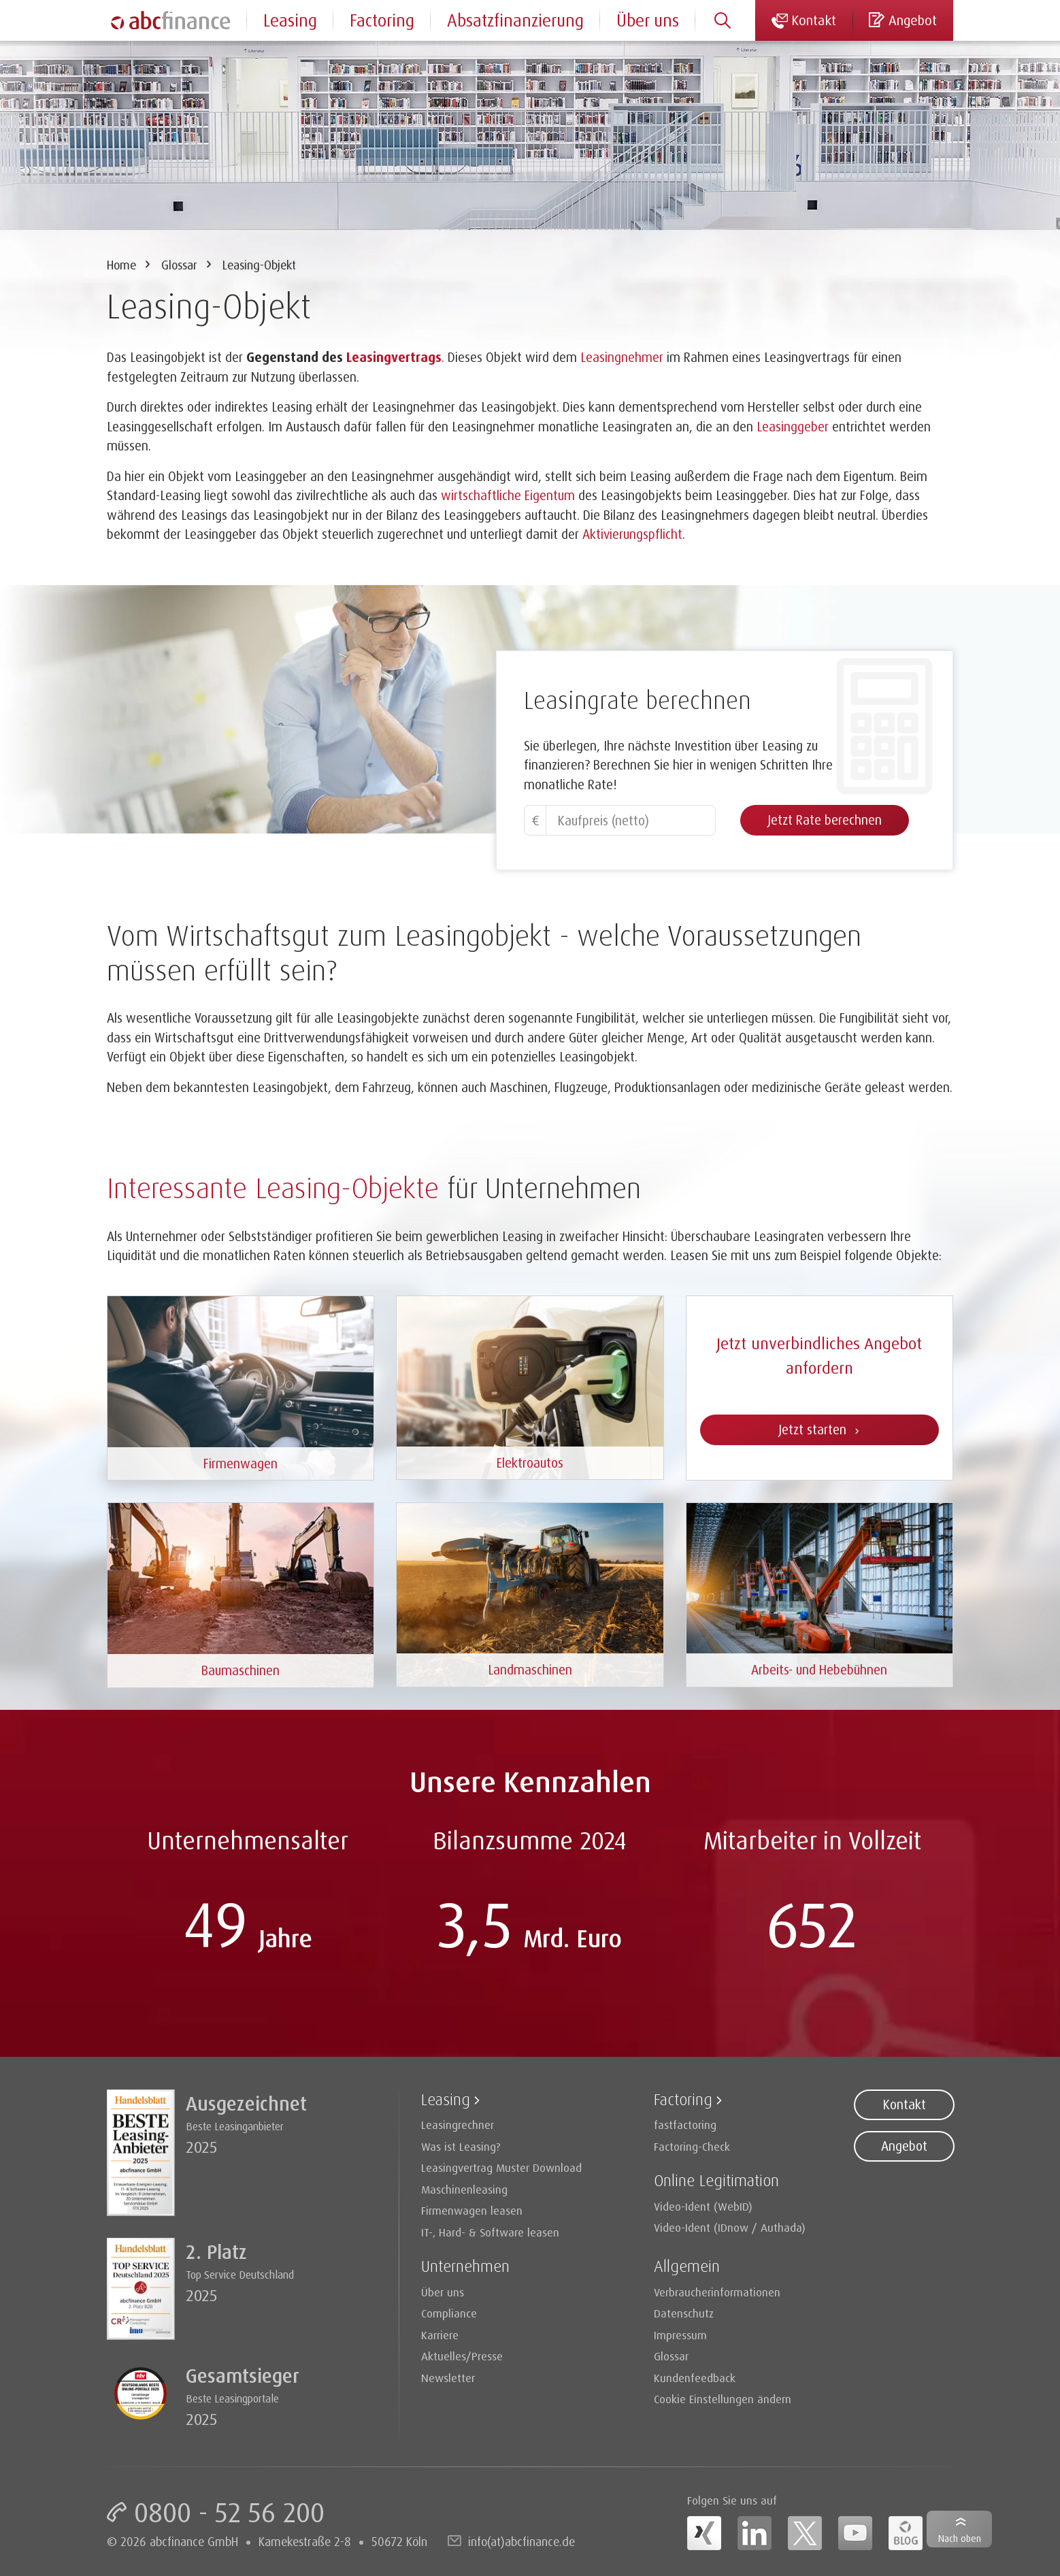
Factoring (382, 20)
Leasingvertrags (394, 357)
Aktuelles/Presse (462, 2356)
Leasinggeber (793, 426)
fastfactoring (685, 2124)
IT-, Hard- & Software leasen (490, 2232)
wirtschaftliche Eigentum (508, 495)
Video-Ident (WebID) (703, 2206)
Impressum (680, 2335)
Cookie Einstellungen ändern (722, 2399)
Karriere (440, 2335)
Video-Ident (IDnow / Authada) (730, 2227)
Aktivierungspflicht (632, 534)
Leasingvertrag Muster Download (501, 2167)
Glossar (179, 264)
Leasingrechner (457, 2124)
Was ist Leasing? (461, 2146)
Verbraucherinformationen (717, 2292)
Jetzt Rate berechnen (824, 820)
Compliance (449, 2313)
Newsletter (448, 2378)
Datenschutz (684, 2313)
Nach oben (959, 2538)
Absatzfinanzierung (515, 20)
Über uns (647, 20)
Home (121, 264)
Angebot (904, 2146)
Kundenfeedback (694, 2378)
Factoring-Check (692, 2146)
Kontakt (904, 2104)
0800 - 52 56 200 (229, 2512)
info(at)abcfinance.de (521, 2541)
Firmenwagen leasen (472, 2210)
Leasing (290, 20)
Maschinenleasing (464, 2189)
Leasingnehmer (621, 357)
